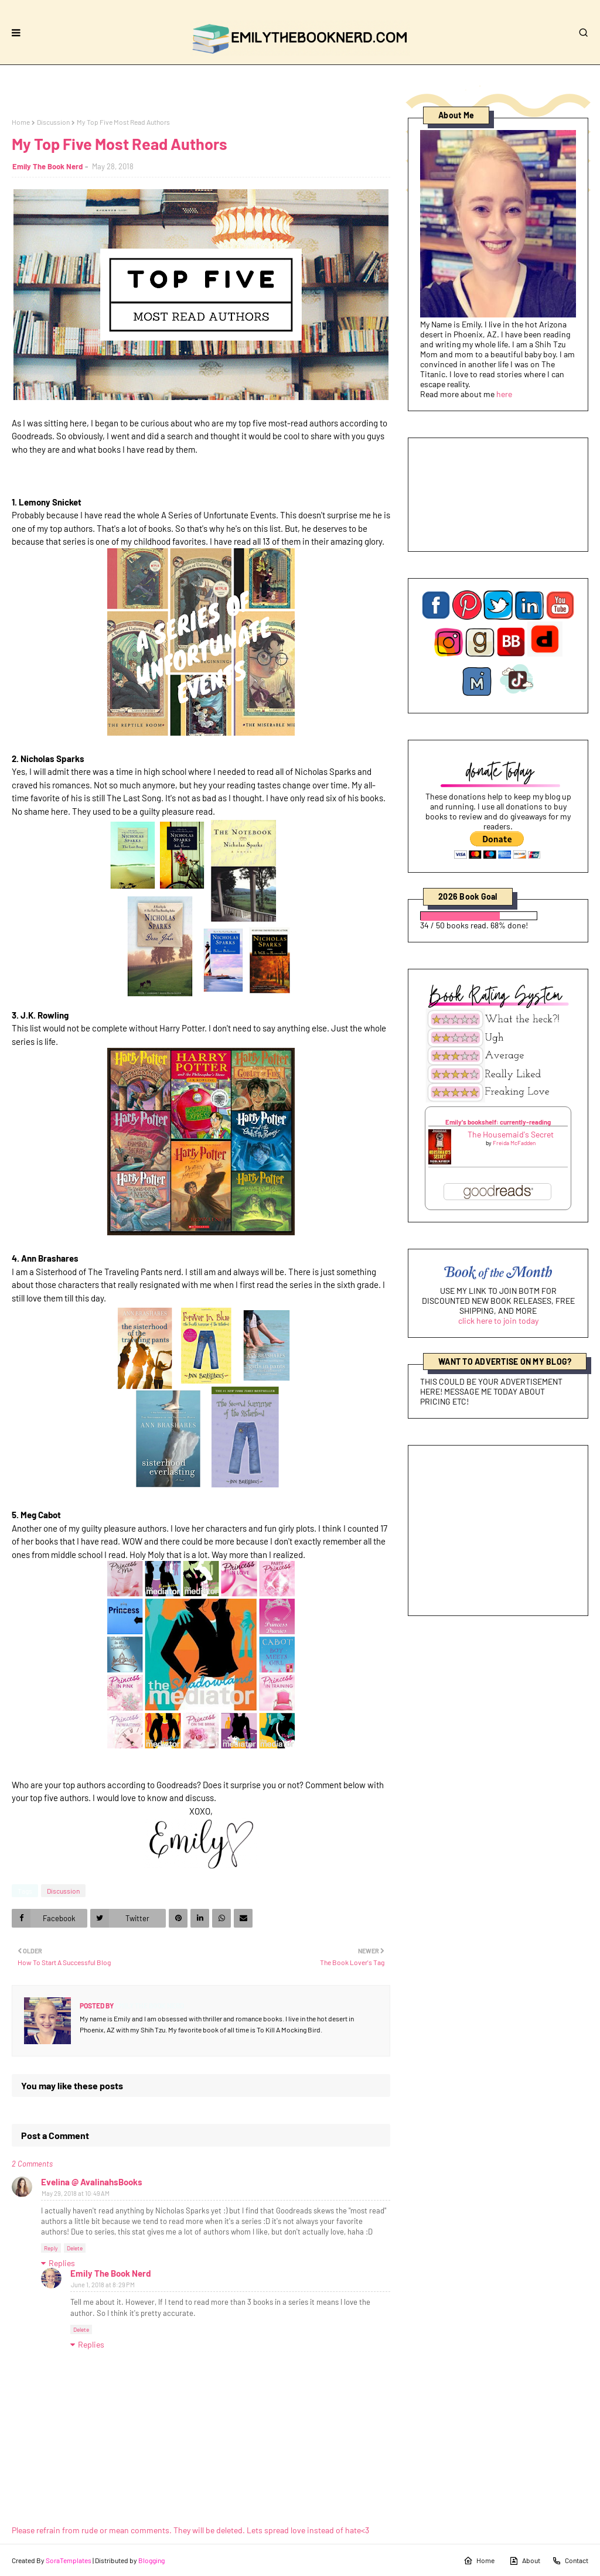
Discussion (53, 122)
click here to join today (498, 1320)
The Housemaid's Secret (511, 1134)
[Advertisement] (498, 1530)
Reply (51, 2248)
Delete (75, 2248)
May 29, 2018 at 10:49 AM (76, 2193)
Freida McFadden (514, 1142)
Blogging (151, 2560)
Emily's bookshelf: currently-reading (498, 1122)
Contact (570, 2560)
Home (21, 122)
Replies (62, 2263)
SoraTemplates (68, 2560)
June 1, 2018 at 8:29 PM (103, 2284)
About (524, 2560)
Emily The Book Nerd (47, 166)
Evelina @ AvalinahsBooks (91, 2182)
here (504, 394)
